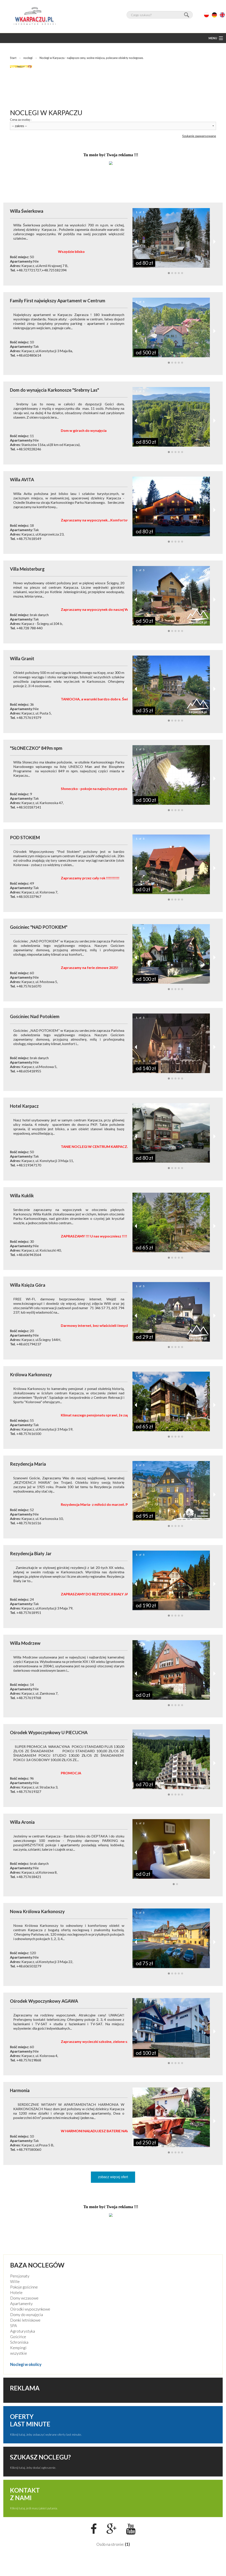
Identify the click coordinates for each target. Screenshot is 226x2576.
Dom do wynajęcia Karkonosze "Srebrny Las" (54, 390)
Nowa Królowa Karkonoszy (37, 1911)
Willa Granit (22, 658)
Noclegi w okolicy (26, 2364)
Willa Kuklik (22, 1195)
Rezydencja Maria (28, 1464)
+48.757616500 (28, 1433)
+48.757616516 (28, 1523)
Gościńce (18, 2336)
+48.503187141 (28, 807)
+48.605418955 (28, 1071)
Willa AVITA (22, 479)
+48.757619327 (28, 1791)
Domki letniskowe (25, 2320)
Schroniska (19, 2342)
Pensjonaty (19, 2275)
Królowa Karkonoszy (31, 1374)
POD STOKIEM (25, 837)
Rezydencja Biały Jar (31, 1553)
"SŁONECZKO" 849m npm (36, 748)
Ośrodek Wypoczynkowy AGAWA (44, 2001)
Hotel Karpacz (24, 1106)
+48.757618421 (28, 1877)
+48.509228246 (28, 449)
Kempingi (18, 2347)
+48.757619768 (28, 1698)
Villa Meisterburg (27, 569)
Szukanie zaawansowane (199, 136)
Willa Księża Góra (27, 1285)
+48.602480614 (28, 355)
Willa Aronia (22, 1822)
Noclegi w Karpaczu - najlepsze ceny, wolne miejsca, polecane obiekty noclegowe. (92, 58)
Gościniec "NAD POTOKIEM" (38, 927)
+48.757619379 (28, 717)
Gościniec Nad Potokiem (34, 1016)
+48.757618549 (28, 538)
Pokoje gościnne (24, 2287)
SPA (13, 2325)
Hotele (16, 2292)
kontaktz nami (25, 2493)
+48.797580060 (28, 2149)
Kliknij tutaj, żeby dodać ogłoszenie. (33, 2467)
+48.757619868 (28, 2060)
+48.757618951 (28, 1612)
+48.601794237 (28, 1344)
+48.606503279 (28, 1966)
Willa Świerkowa (26, 211)
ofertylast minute (30, 2420)
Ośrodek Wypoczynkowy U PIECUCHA (49, 1732)
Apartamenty (21, 2303)
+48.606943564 (28, 1254)
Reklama (25, 2388)
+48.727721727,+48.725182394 (41, 270)
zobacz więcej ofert (113, 2177)
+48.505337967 (28, 896)
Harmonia (20, 2090)
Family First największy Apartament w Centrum (57, 300)
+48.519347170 (28, 1165)
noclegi (28, 58)
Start (13, 58)
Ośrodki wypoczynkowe (30, 2309)
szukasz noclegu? (40, 2457)
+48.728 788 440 (29, 628)
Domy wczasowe (24, 2298)
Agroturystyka (22, 2331)
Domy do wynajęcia (26, 2314)
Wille (15, 2281)
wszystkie (18, 2353)
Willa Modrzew (25, 1643)
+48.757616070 (28, 986)
